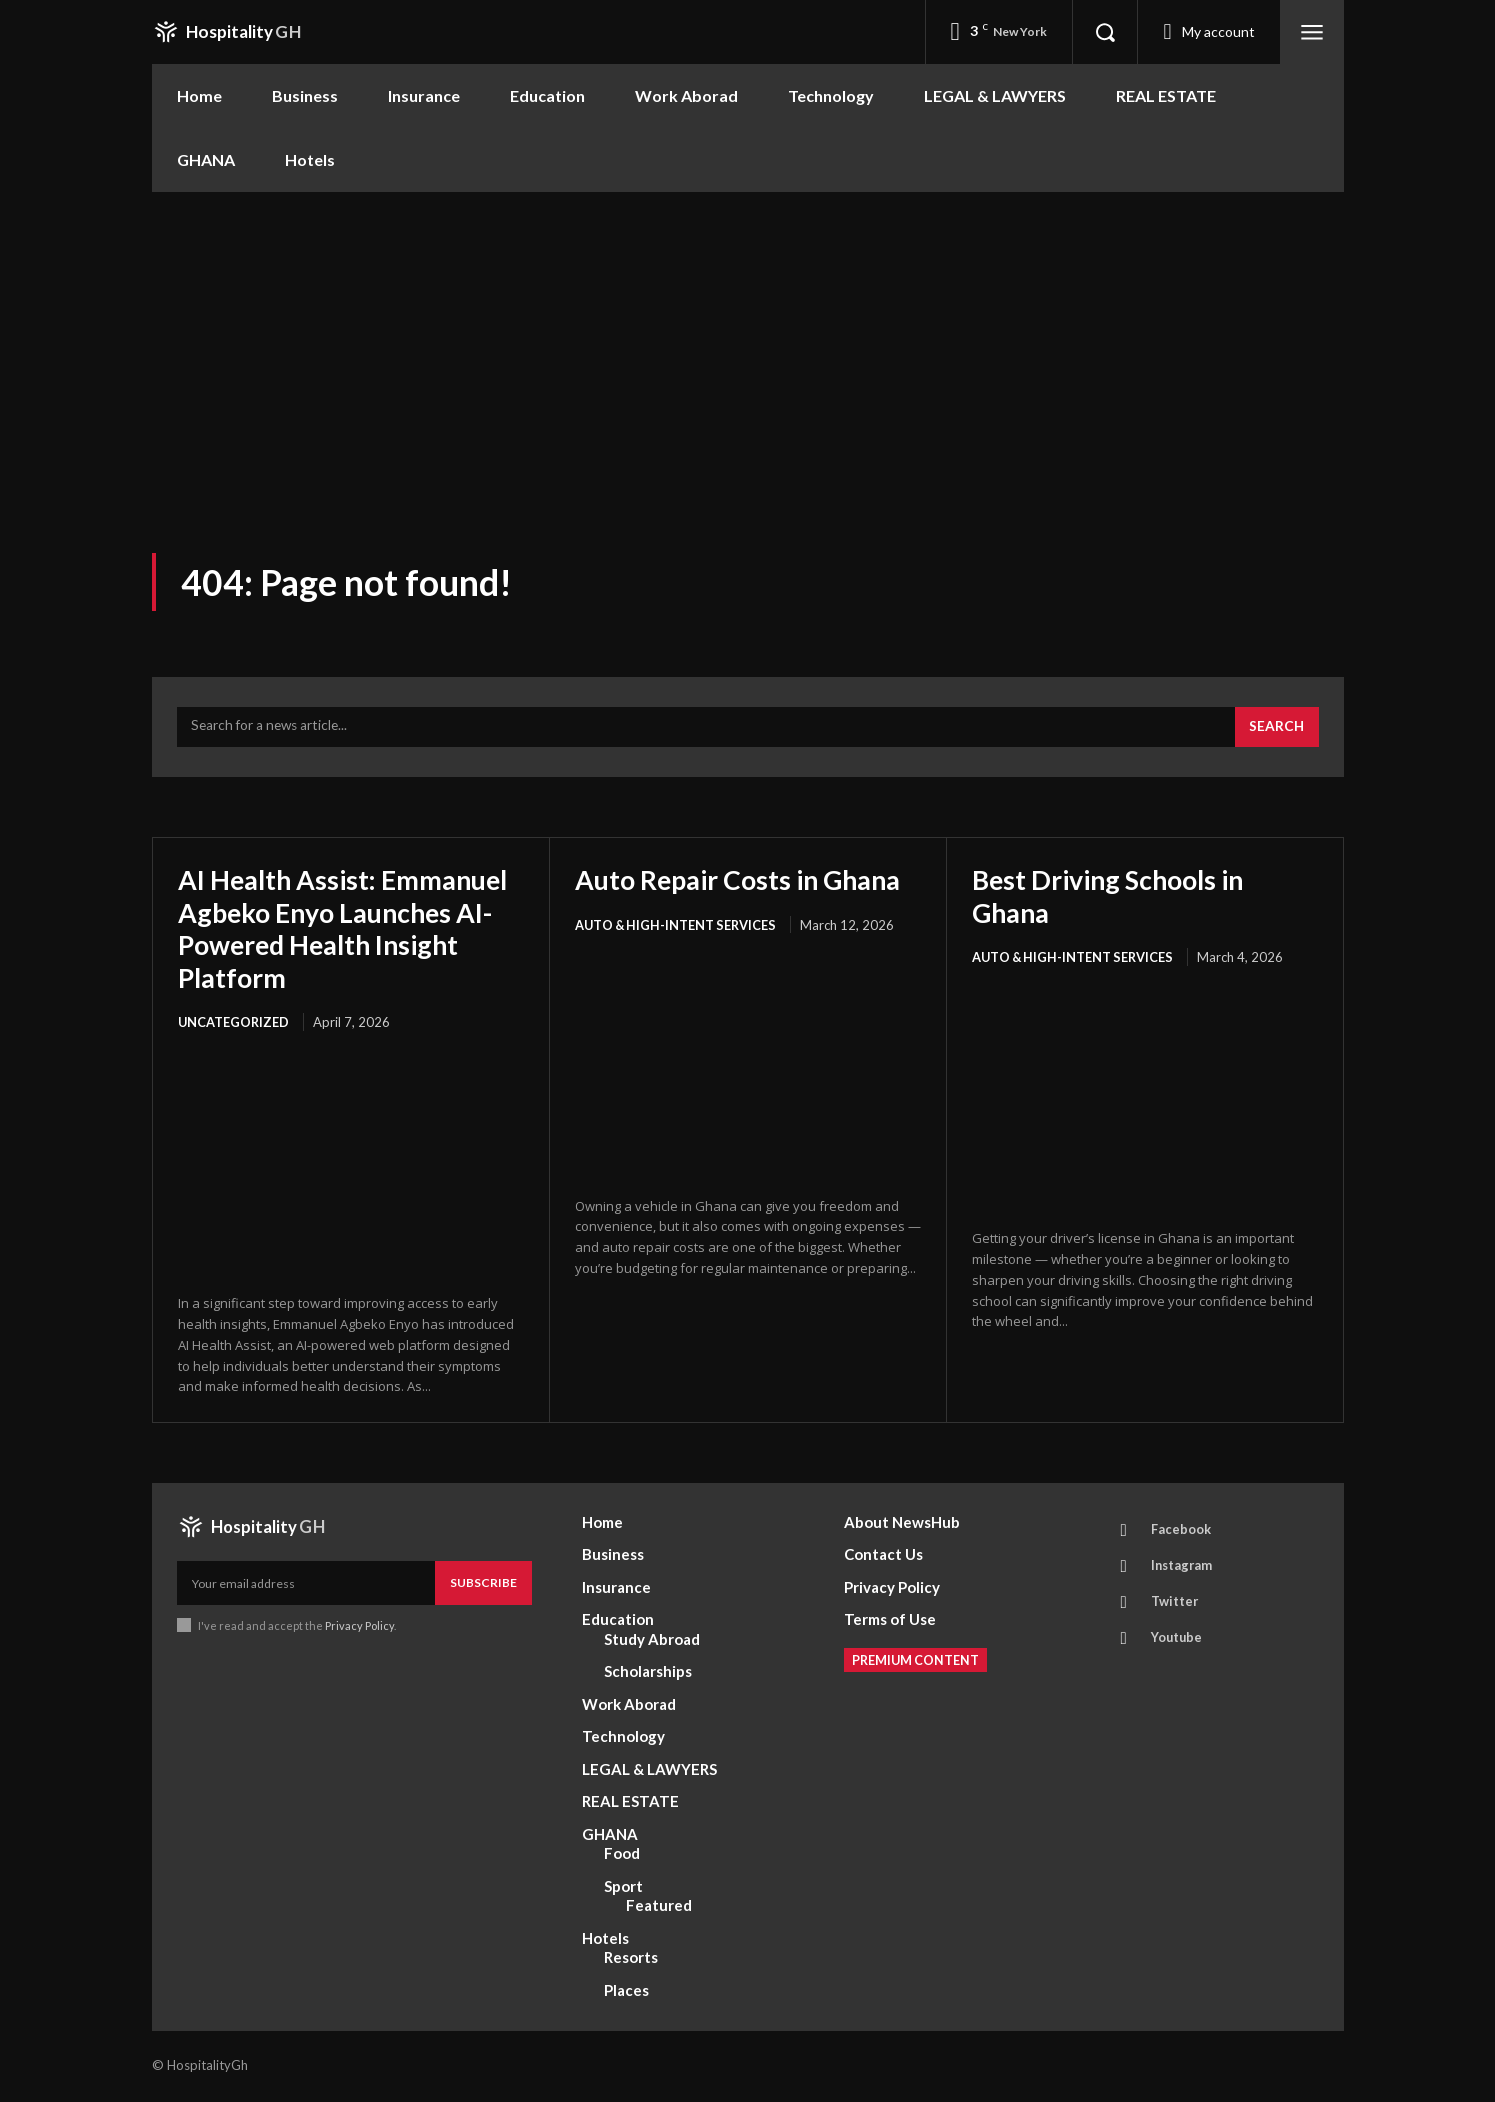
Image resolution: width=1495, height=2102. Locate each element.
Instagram (1184, 1571)
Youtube (1178, 1645)
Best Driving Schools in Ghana (1116, 899)
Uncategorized (234, 1025)
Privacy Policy (360, 1628)
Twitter (1176, 1608)
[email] (306, 1586)
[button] (1105, 32)
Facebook (1182, 1534)
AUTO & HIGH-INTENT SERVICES (678, 928)
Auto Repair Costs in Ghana (747, 883)
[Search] (1276, 731)
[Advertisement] (748, 342)
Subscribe (483, 1585)
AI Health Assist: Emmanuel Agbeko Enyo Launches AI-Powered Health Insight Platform (330, 931)
